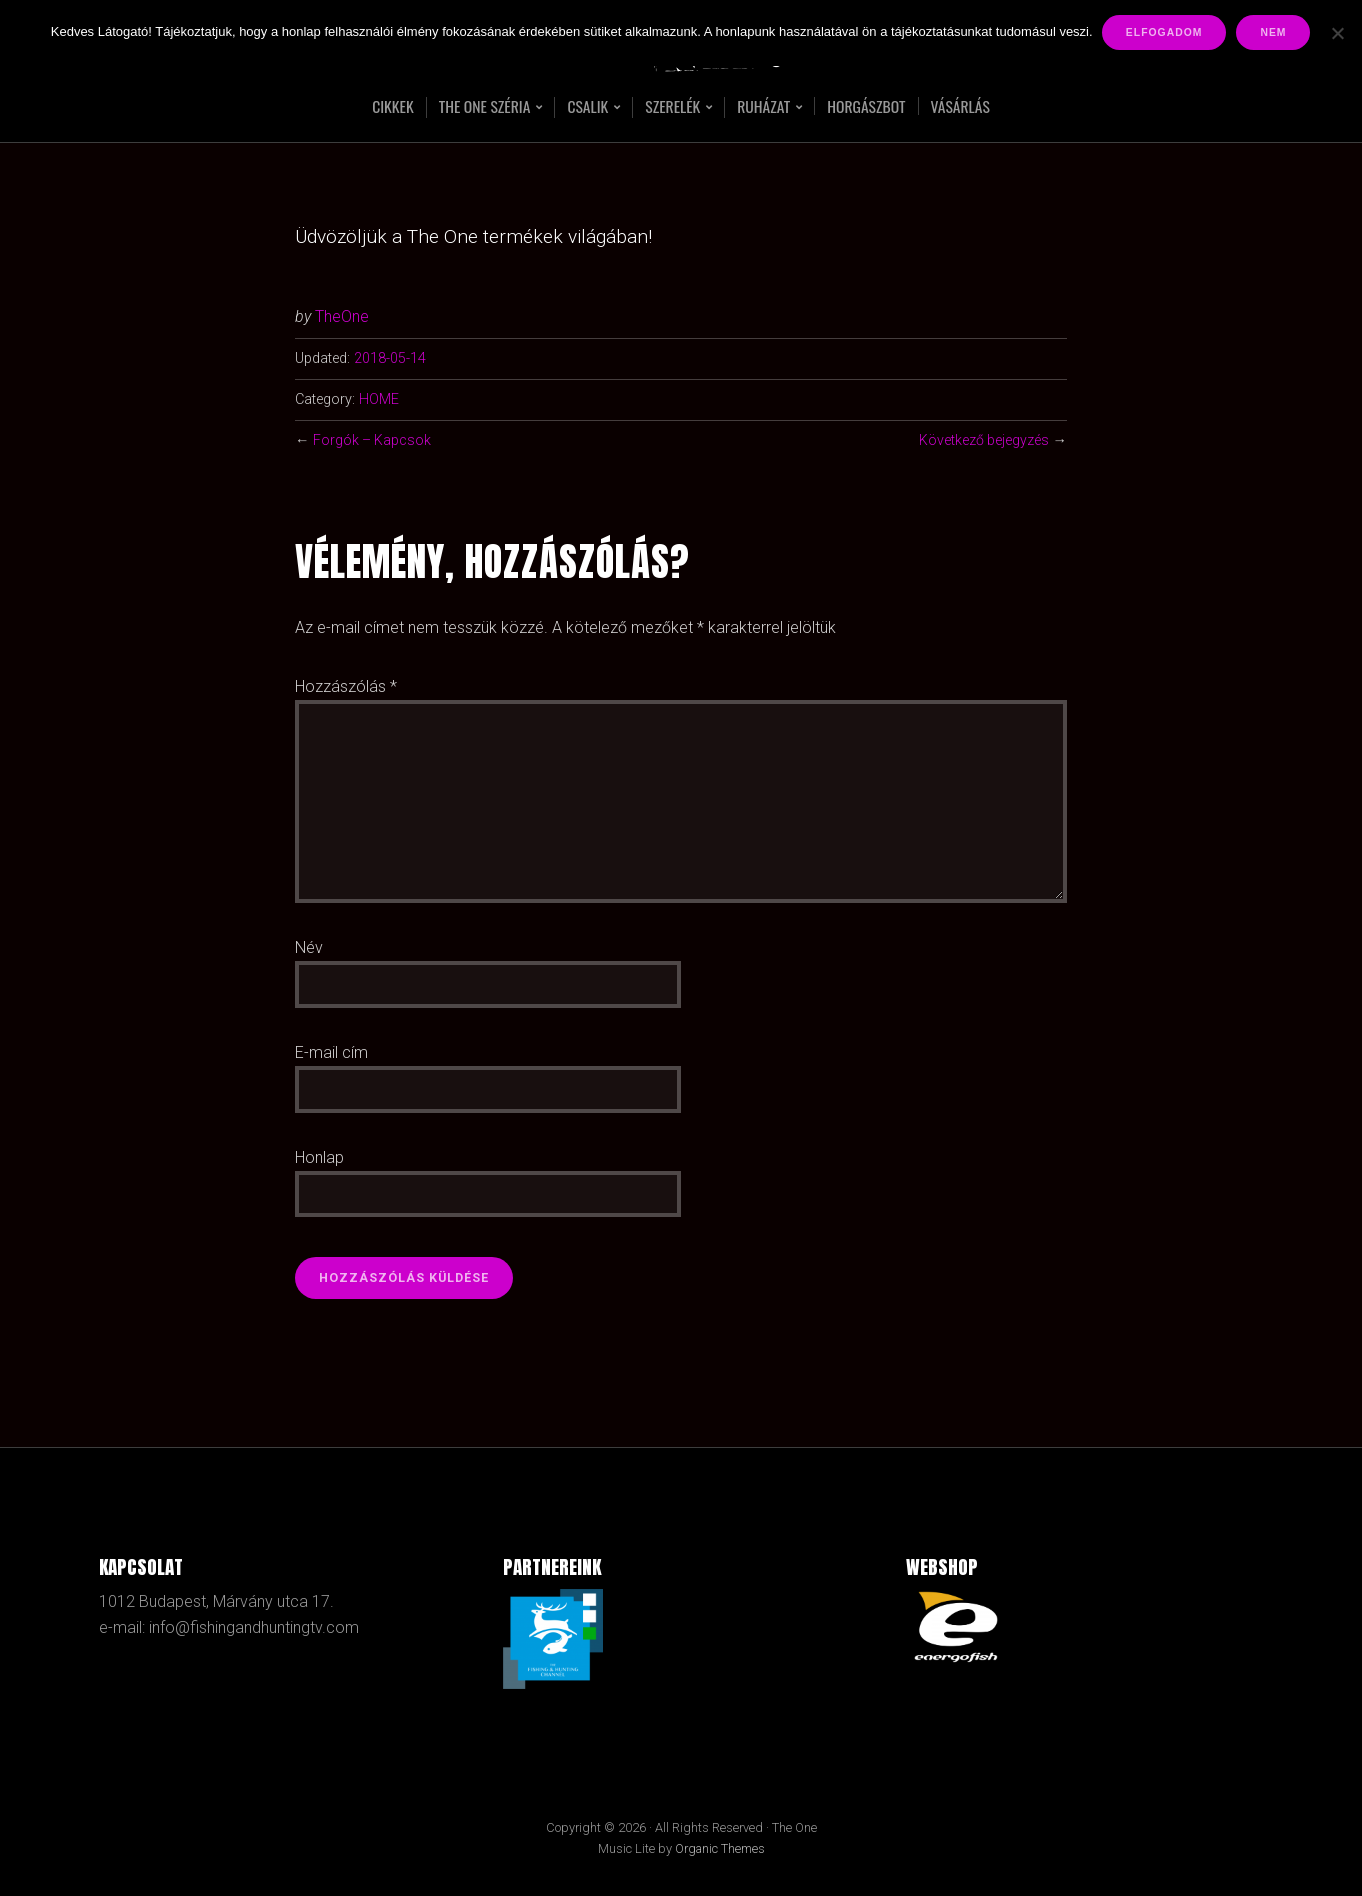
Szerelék (672, 107)
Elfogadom (1165, 32)
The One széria (482, 107)
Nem (1274, 32)
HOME (379, 399)
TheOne (342, 316)
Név (309, 947)
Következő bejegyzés (983, 440)
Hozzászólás (346, 686)
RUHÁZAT (765, 107)
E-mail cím (331, 1052)
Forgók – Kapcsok (373, 440)
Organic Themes (720, 1849)
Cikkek (388, 106)
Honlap (319, 1157)
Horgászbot (869, 106)
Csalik (587, 107)
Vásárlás (964, 106)
